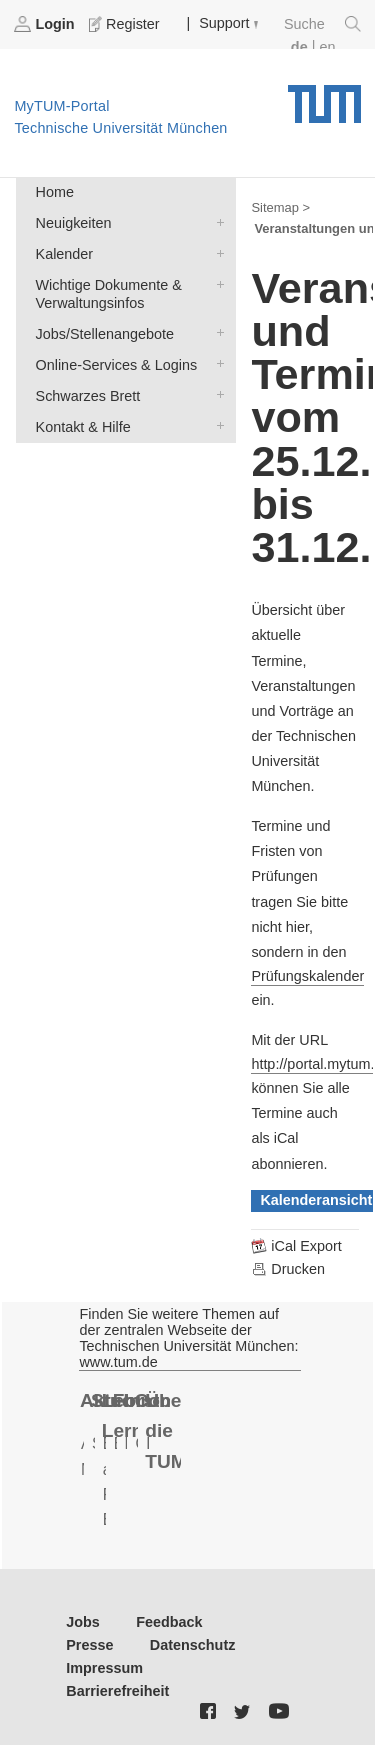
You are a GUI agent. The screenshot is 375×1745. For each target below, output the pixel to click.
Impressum (104, 1668)
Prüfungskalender (307, 976)
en (327, 47)
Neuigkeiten (216, 221)
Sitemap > (280, 207)
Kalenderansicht (316, 1200)
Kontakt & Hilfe (216, 425)
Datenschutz (193, 1645)
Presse (89, 1645)
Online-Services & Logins (216, 363)
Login (46, 24)
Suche (322, 24)
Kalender (216, 252)
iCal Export (296, 1246)
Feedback (169, 1622)
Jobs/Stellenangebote (216, 332)
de (299, 47)
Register (126, 24)
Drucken (288, 1269)
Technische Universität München (324, 97)
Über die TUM (163, 1431)
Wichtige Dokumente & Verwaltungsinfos (216, 283)
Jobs (83, 1622)
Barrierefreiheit (117, 1691)
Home (55, 192)
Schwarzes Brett (216, 394)
